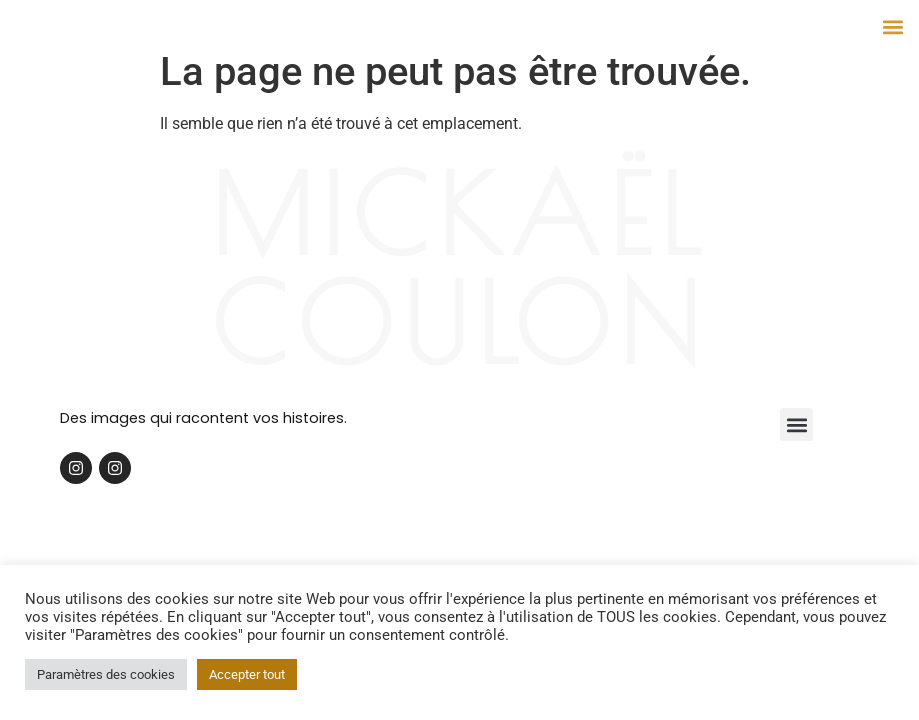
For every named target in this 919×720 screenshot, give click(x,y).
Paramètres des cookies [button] (106, 674)
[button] (892, 26)
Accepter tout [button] (247, 674)
